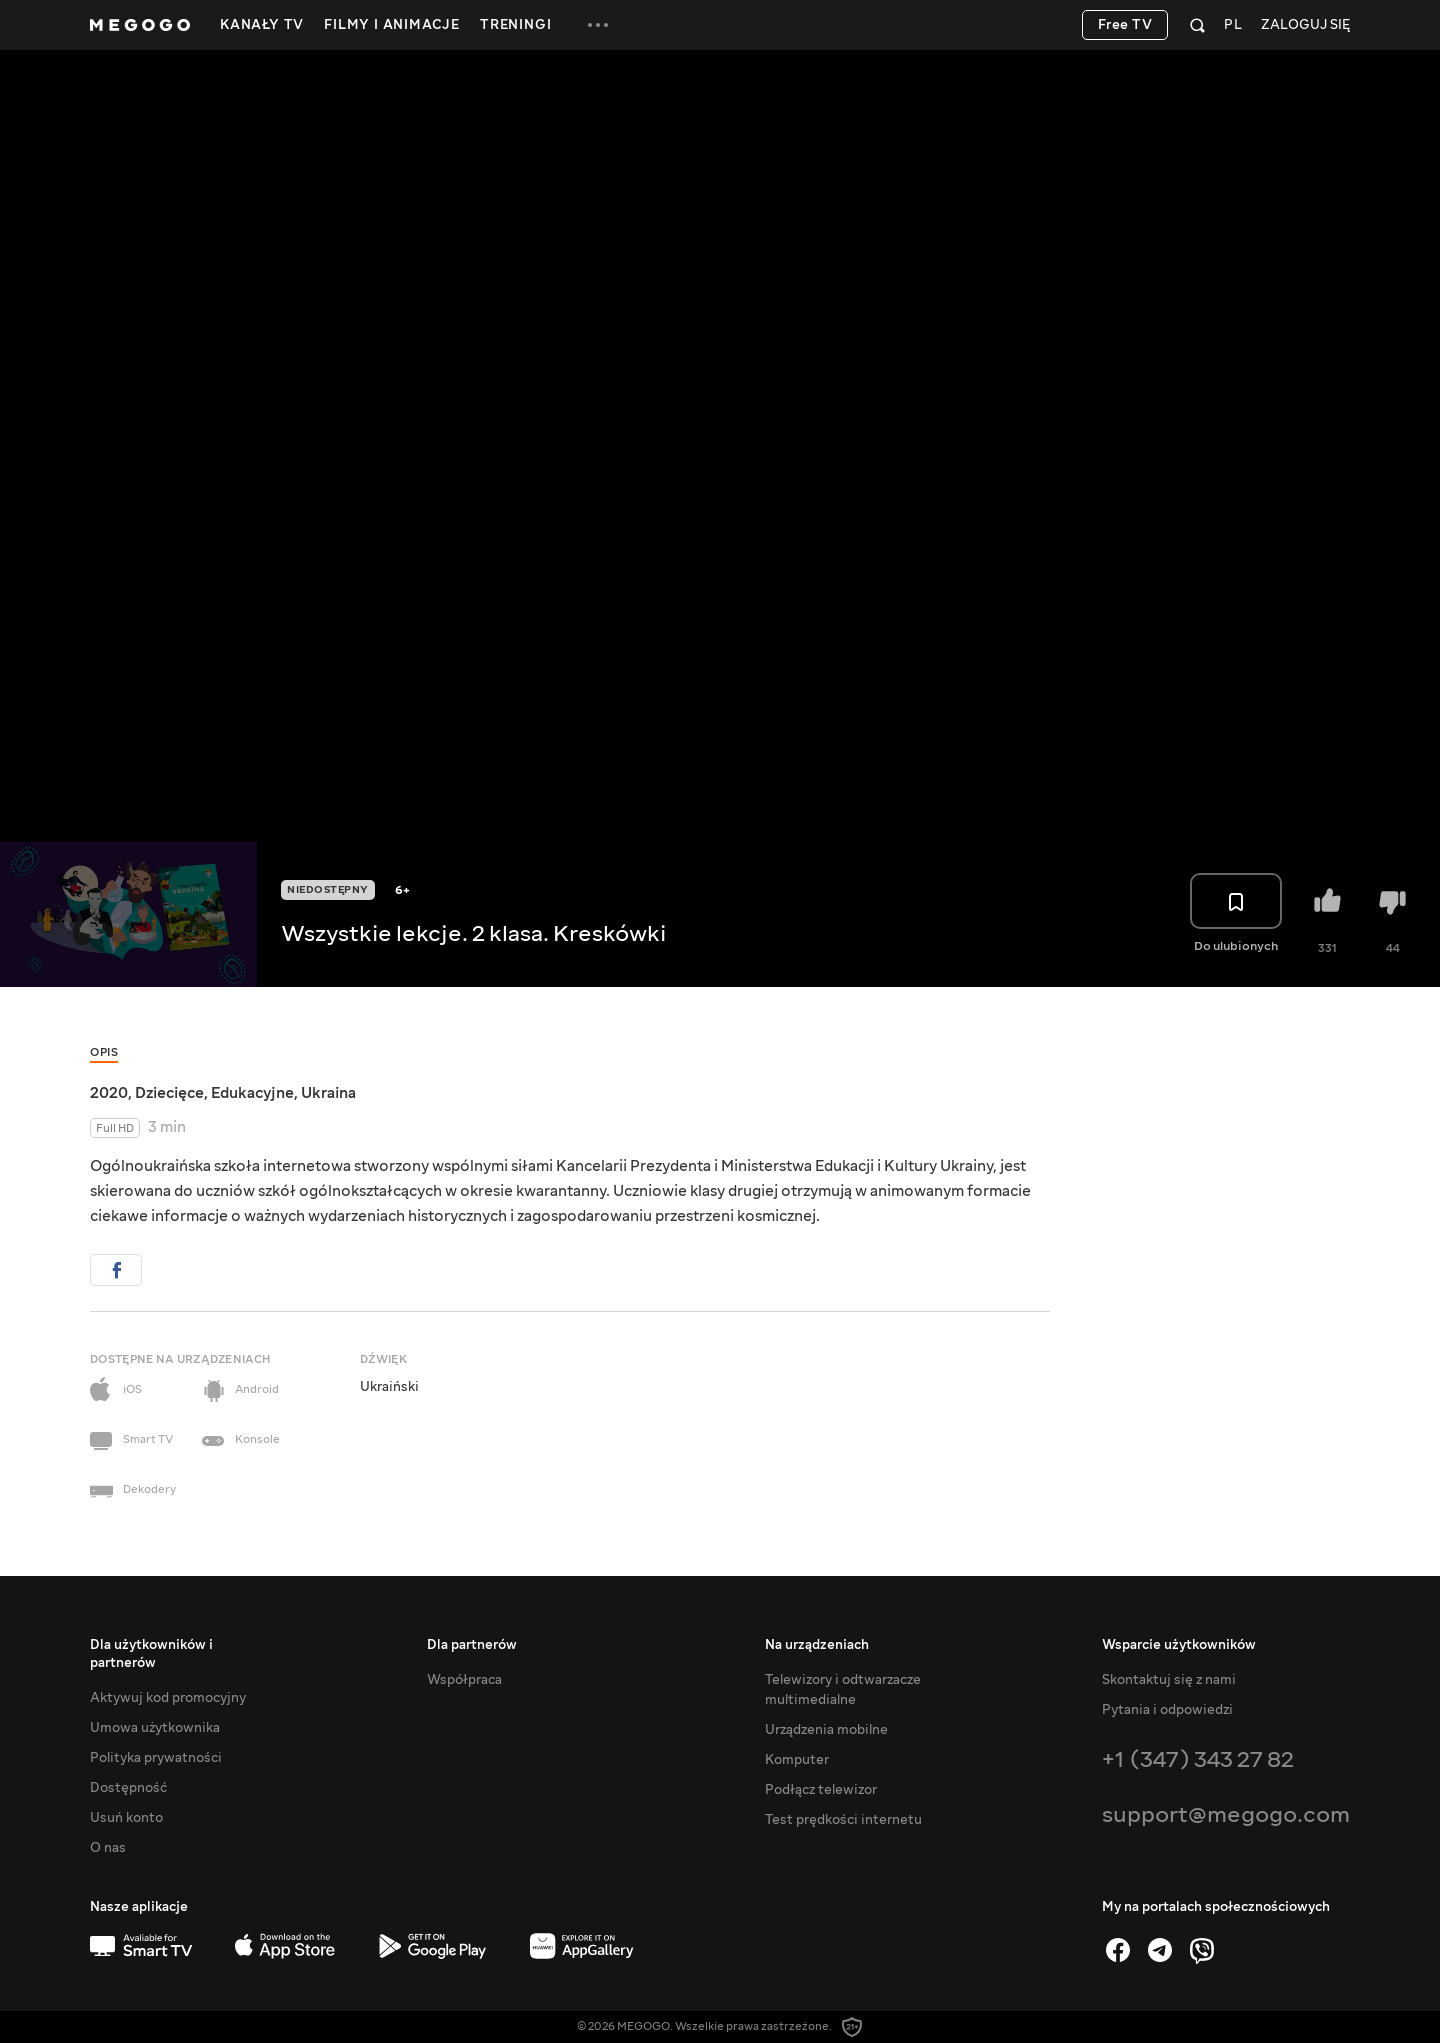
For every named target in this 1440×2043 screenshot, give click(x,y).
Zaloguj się (1305, 25)
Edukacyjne (252, 1093)
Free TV (1125, 25)
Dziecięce (169, 1093)
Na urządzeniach (817, 1645)
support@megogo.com (1226, 1814)
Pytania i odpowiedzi (1167, 1710)
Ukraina (328, 1093)
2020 (109, 1093)
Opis (104, 1052)
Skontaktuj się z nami (1169, 1680)
